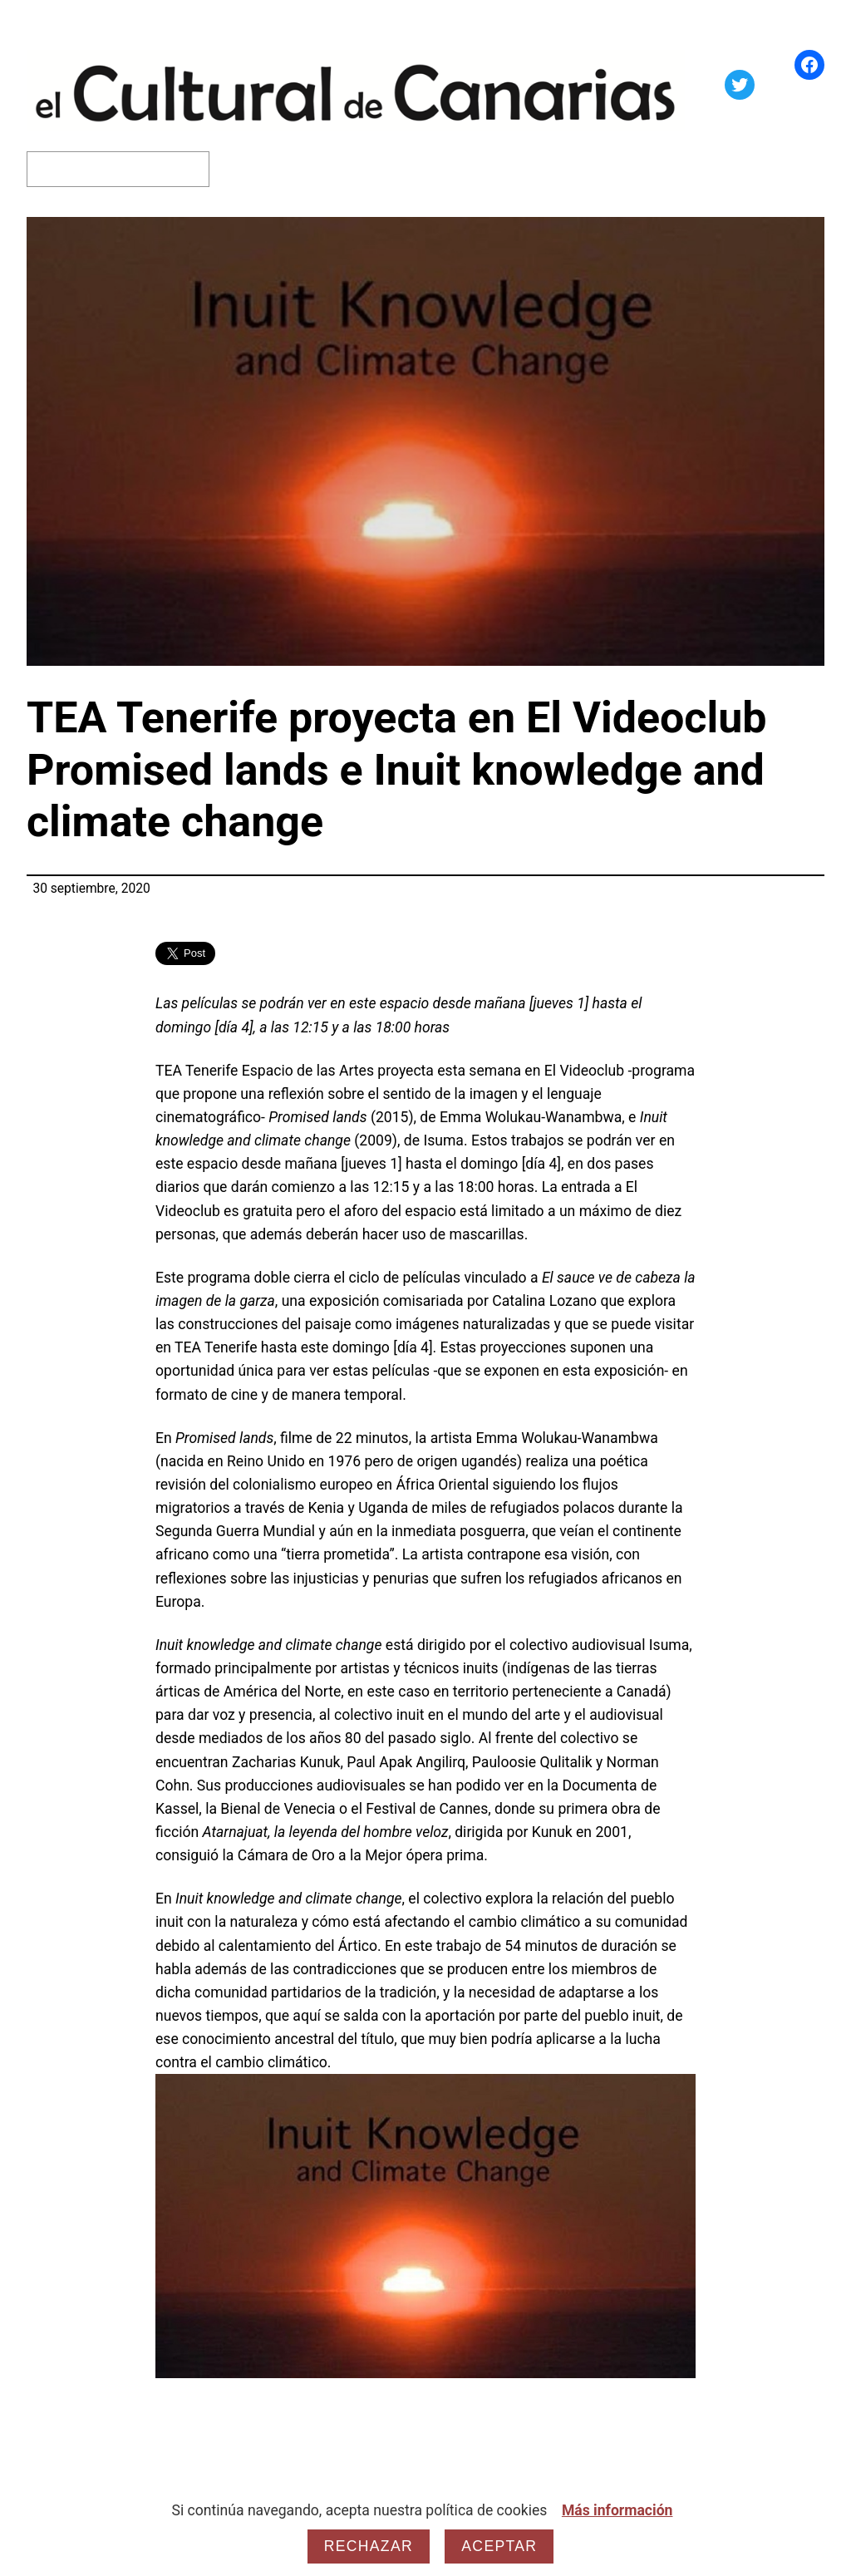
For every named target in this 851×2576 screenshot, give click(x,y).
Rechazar (368, 2546)
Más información (617, 2510)
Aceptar (499, 2546)
